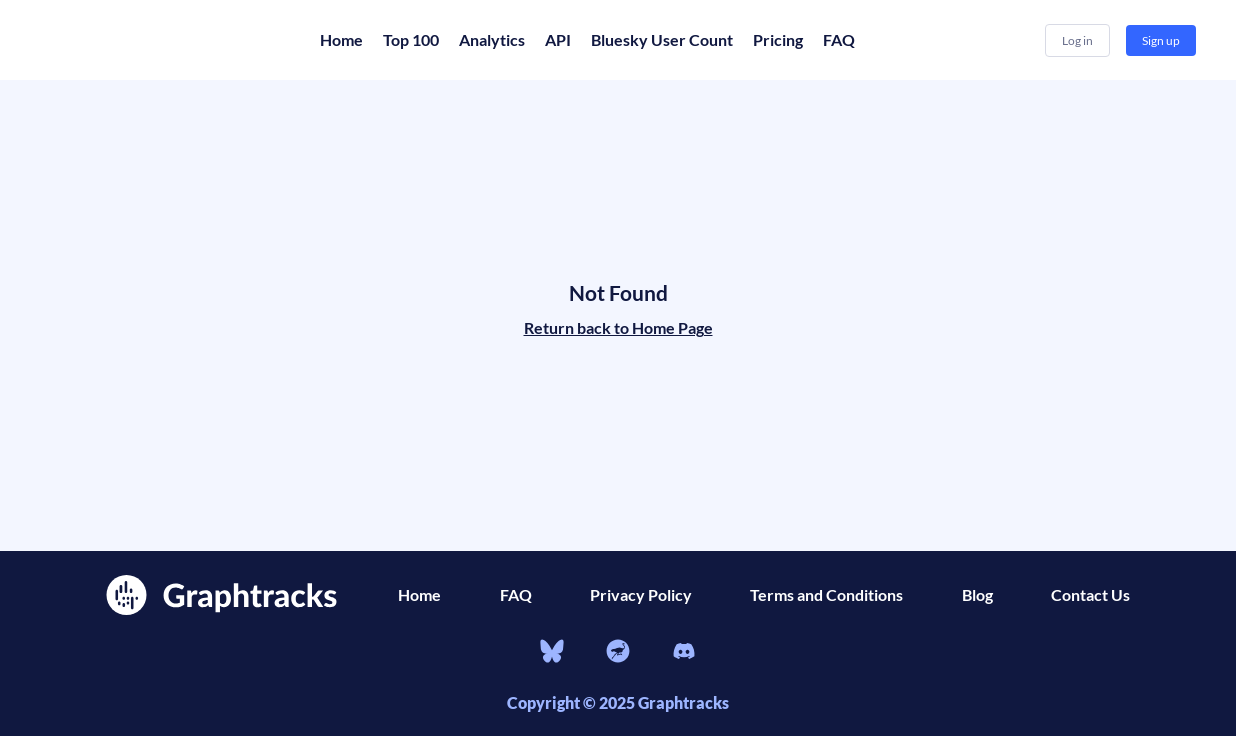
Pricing (778, 39)
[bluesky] (552, 654)
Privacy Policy (641, 594)
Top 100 (411, 39)
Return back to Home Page (618, 328)
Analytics (492, 39)
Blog (977, 594)
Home (341, 39)
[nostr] (618, 654)
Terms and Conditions (826, 594)
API (558, 39)
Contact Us (1090, 594)
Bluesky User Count (662, 39)
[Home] (160, 40)
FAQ (839, 39)
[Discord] (684, 654)
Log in (1077, 40)
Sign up (1161, 40)
